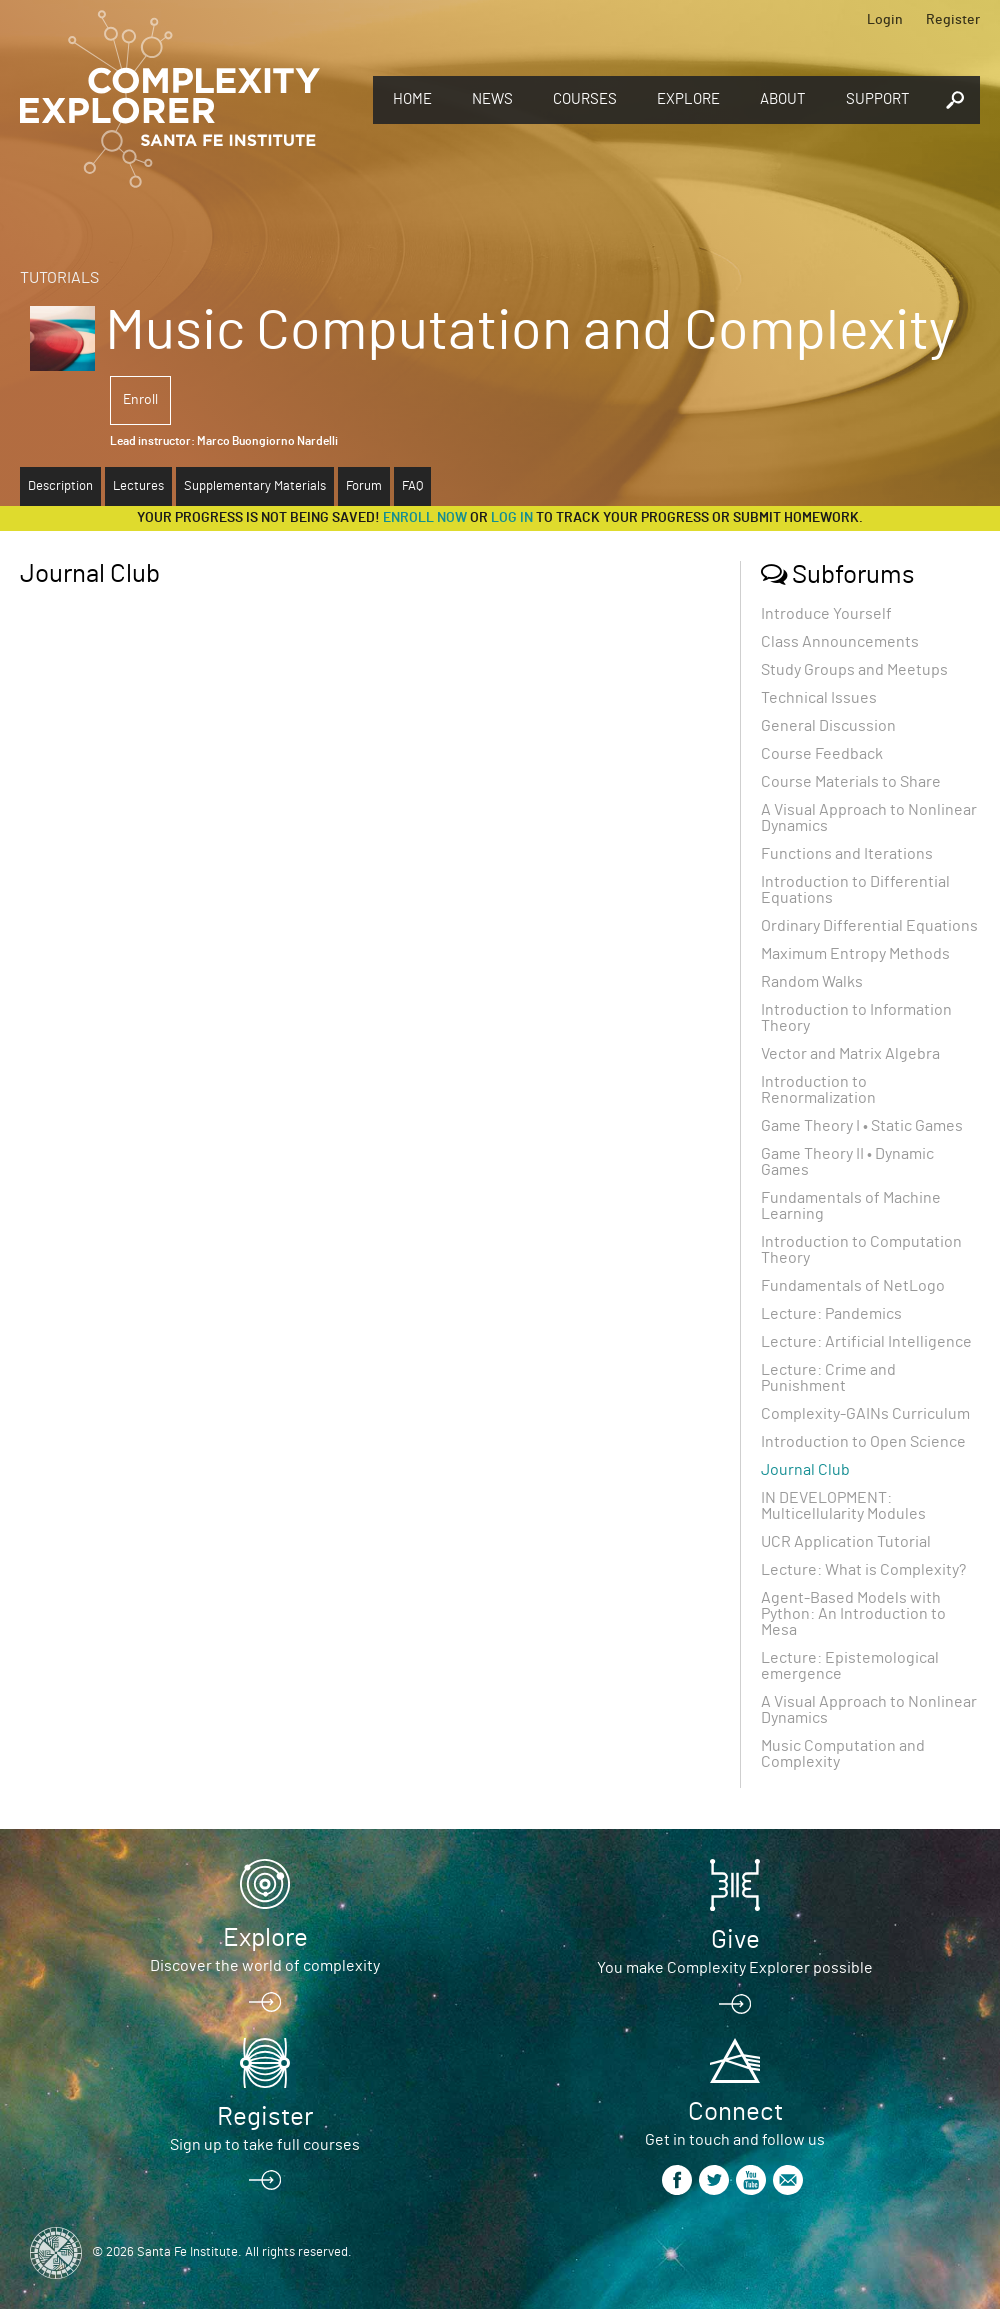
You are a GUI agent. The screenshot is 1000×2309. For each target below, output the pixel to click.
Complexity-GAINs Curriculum (865, 1414)
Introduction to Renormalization (818, 1090)
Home (412, 99)
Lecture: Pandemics (831, 1314)
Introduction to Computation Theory (861, 1250)
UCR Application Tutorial (846, 1542)
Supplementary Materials (255, 486)
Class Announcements (840, 642)
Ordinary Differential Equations (869, 926)
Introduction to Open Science (863, 1442)
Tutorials (59, 278)
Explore (688, 99)
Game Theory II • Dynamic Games (847, 1162)
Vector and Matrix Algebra (850, 1054)
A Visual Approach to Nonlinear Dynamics (869, 818)
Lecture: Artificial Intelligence (866, 1342)
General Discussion (828, 726)
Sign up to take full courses (265, 2145)
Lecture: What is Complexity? (863, 1570)
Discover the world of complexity (265, 1966)
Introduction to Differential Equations (855, 890)
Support (878, 99)
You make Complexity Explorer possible (735, 1968)
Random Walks (812, 982)
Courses (585, 99)
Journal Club (805, 1470)
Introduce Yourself (826, 614)
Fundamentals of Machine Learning (851, 1206)
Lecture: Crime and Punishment (828, 1378)
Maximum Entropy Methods (855, 954)
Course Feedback (822, 754)
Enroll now (425, 518)
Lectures (138, 486)
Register (953, 20)
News (492, 99)
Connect (735, 2112)
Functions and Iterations (847, 854)
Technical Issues (819, 698)
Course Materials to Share (851, 782)
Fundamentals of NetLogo (853, 1286)
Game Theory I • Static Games (862, 1126)
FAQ (412, 486)
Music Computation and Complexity (843, 1754)
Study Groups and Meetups (854, 670)
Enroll (140, 400)
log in (512, 518)
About (783, 99)
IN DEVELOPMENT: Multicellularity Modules (843, 1506)
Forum (364, 486)
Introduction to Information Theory (856, 1018)
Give (735, 1940)
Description (60, 486)
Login (885, 20)
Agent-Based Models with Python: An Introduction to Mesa (853, 1614)
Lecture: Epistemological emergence (850, 1666)
